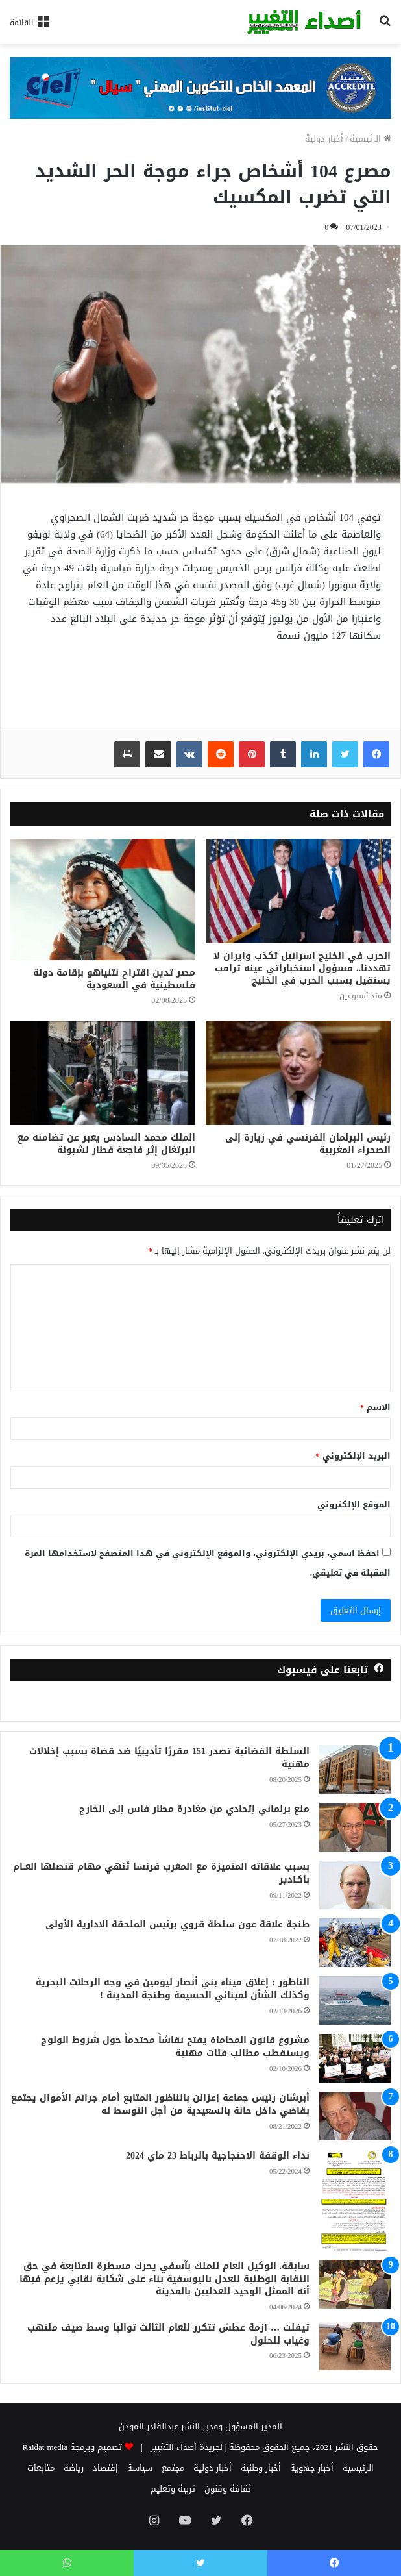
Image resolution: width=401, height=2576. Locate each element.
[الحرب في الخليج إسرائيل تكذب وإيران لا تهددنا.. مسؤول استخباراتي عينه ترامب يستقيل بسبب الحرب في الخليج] (298, 891)
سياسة (139, 2468)
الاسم (375, 1407)
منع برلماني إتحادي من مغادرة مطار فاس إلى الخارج (194, 1809)
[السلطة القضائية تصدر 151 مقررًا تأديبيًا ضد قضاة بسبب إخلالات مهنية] (355, 1769)
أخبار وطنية (261, 2468)
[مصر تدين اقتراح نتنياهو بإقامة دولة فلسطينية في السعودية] (102, 899)
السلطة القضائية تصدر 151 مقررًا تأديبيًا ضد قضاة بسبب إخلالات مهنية (169, 1757)
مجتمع (173, 2468)
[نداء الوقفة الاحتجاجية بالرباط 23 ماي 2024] (355, 2200)
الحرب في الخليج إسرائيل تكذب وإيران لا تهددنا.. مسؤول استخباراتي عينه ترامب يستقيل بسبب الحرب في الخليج (302, 968)
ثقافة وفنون (227, 2489)
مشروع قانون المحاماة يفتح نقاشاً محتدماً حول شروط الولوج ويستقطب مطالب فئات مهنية (175, 2046)
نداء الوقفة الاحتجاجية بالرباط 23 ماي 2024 (218, 2155)
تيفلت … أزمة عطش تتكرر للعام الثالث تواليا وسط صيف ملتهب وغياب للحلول (168, 2334)
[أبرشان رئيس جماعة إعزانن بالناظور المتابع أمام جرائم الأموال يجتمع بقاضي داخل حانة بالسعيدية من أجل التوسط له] (355, 2116)
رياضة (74, 2468)
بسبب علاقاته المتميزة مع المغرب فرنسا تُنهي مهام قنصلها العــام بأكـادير (161, 1873)
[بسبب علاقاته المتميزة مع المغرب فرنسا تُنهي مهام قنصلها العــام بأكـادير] (355, 1885)
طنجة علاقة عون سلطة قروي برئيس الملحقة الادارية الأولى (177, 1924)
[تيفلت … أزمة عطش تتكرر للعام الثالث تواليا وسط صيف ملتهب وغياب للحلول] (355, 2346)
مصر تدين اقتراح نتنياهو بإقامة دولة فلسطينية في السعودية (114, 979)
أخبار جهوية (312, 2468)
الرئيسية (370, 138)
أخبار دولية (324, 138)
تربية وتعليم (173, 2489)
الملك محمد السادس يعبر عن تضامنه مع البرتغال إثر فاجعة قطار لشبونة (106, 1144)
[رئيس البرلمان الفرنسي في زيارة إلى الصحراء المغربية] (298, 1073)
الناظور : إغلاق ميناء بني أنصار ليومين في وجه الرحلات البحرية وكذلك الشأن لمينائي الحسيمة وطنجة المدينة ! (173, 1989)
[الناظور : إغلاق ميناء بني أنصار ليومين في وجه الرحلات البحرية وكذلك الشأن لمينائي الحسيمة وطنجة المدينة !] (355, 2000)
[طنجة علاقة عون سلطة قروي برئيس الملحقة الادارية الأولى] (355, 1942)
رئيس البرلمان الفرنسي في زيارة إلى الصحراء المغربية (308, 1144)
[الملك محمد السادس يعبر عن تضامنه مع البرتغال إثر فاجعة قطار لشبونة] (102, 1073)
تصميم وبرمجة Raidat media (73, 2447)
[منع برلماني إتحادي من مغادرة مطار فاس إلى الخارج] (355, 1827)
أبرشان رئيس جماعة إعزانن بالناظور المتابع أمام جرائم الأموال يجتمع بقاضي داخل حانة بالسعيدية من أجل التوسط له (160, 2104)
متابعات (41, 2468)
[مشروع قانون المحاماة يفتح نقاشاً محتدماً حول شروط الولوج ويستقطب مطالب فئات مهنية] (355, 2058)
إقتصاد (105, 2468)
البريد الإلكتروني (353, 1456)
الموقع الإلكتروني (354, 1504)
